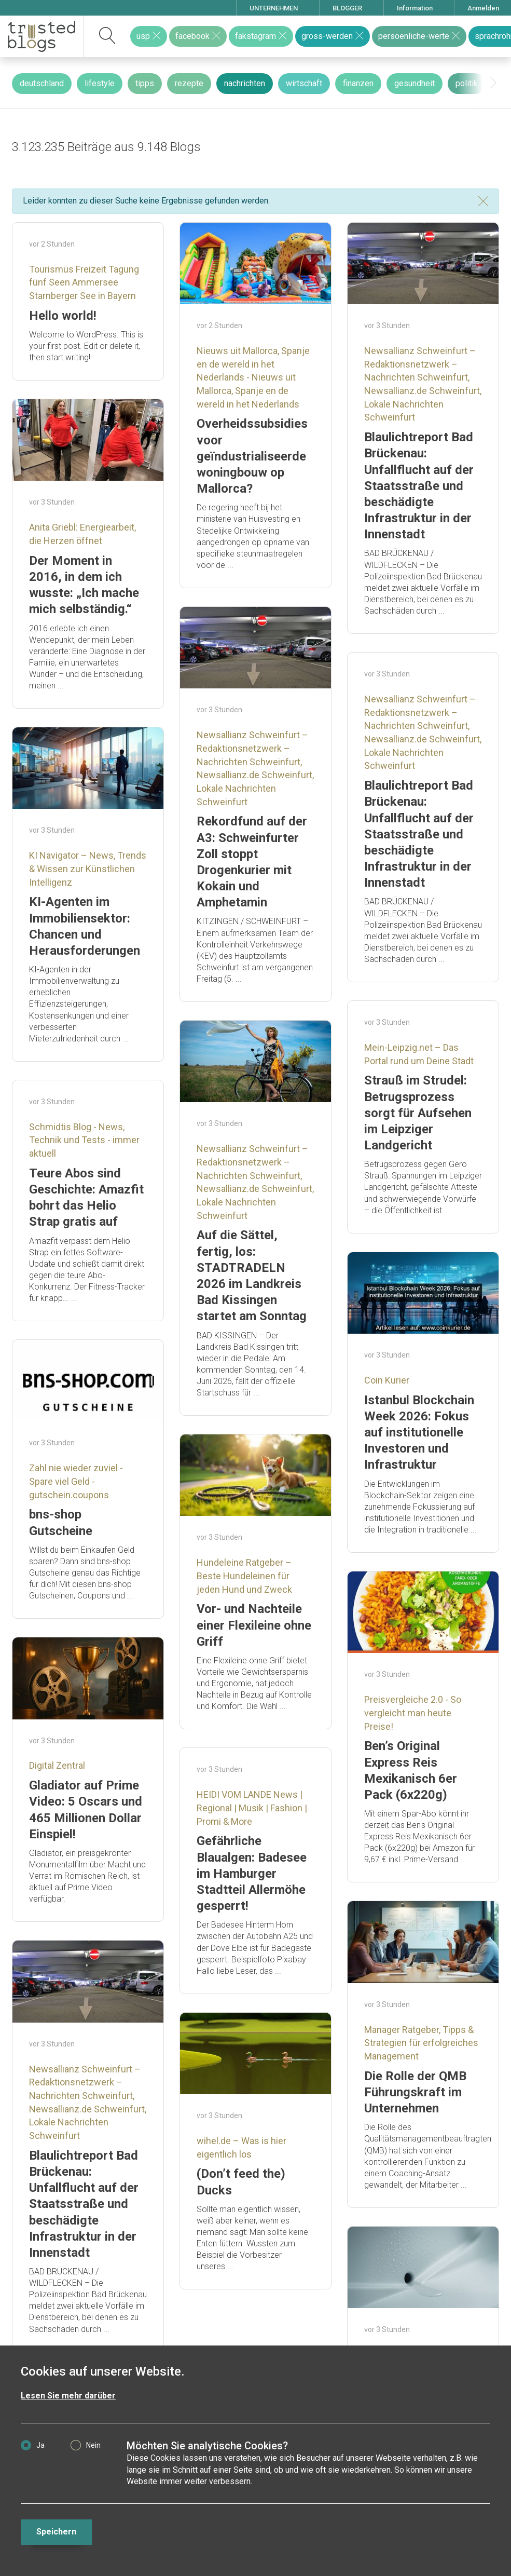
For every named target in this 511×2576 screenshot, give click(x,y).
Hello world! (62, 315)
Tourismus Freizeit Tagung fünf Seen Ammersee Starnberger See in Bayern (84, 282)
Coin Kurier (386, 1380)
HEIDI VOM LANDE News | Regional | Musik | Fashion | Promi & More (252, 1807)
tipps (144, 83)
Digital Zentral (57, 1765)
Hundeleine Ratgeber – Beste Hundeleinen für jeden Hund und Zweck (244, 1575)
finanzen (358, 83)
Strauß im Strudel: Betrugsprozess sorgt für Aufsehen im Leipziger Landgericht (418, 1113)
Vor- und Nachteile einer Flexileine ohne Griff (254, 1625)
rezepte (189, 83)
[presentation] (493, 83)
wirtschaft (304, 83)
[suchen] (107, 36)
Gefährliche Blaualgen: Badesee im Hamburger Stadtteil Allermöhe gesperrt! (252, 1873)
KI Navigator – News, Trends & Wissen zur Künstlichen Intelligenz (87, 868)
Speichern (56, 2532)
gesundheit (414, 83)
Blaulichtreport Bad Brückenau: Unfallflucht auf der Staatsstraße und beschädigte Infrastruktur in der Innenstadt (419, 485)
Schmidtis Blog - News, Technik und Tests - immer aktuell (84, 1140)
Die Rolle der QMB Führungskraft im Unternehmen (415, 2092)
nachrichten (244, 83)
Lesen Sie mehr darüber (68, 2396)
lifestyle (100, 83)
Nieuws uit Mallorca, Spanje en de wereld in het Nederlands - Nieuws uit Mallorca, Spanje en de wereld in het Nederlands (253, 377)
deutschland (42, 83)
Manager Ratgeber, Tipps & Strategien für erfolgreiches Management (421, 2043)
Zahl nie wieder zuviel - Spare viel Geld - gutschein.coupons (76, 1481)
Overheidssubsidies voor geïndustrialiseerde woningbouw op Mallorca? (252, 456)
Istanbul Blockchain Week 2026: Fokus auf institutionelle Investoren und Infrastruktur (419, 1432)
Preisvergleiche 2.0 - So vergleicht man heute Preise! (412, 1712)
